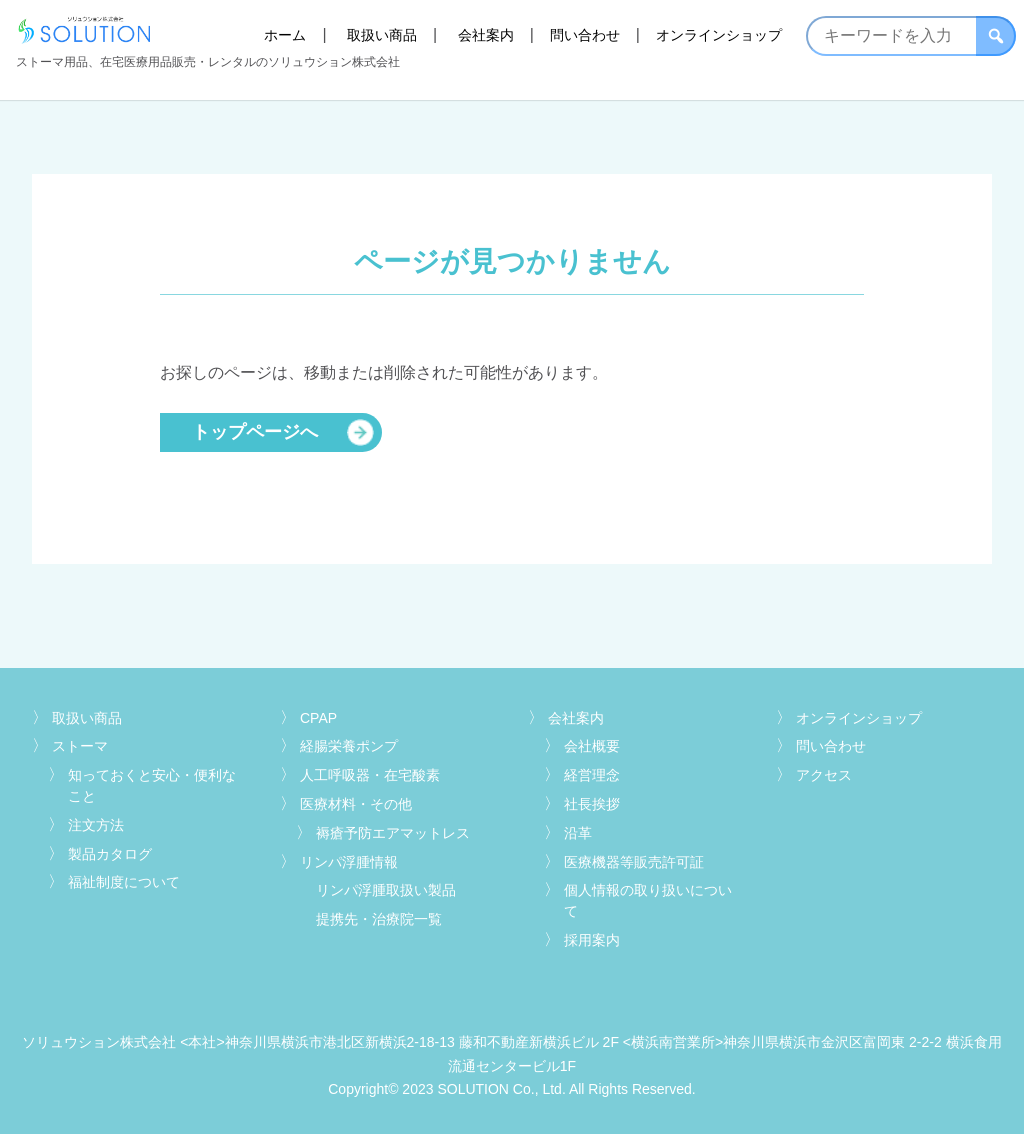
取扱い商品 (382, 35)
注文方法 (96, 825)
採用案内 (592, 940)
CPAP (318, 718)
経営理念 (592, 775)
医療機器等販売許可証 (634, 862)
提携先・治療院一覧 (379, 919)
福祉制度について (124, 882)
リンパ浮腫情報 (349, 862)
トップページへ (255, 432)
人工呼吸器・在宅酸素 (370, 775)
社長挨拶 (592, 804)
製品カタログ (110, 854)
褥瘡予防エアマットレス (393, 833)
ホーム (285, 35)
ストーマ (80, 746)
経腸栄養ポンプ (349, 746)
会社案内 (486, 35)
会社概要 (592, 746)
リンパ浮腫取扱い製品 (386, 890)
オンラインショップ (719, 35)
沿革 (578, 833)
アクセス (824, 775)
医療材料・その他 (356, 804)
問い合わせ (585, 35)
